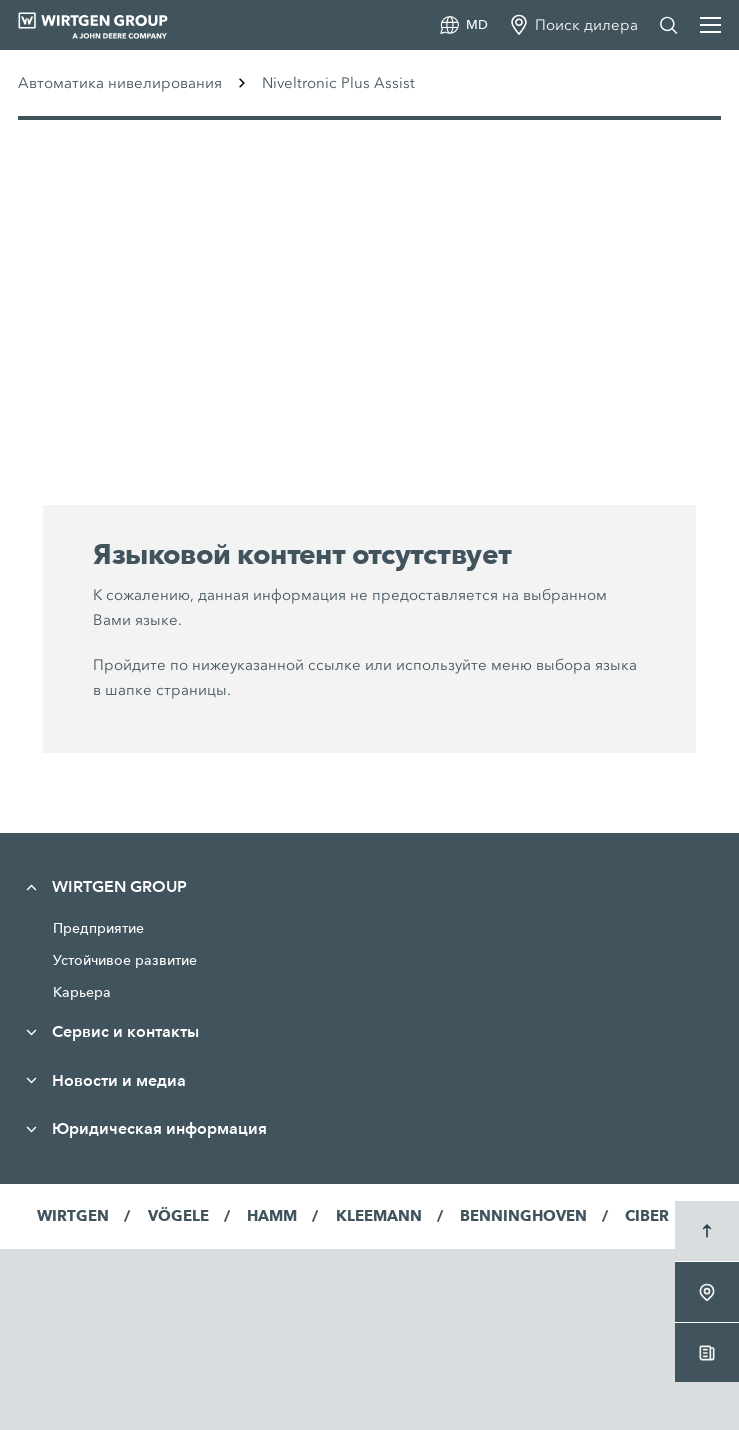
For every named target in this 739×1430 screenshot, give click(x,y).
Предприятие (98, 928)
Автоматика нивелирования (120, 83)
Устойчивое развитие (125, 960)
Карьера (82, 992)
